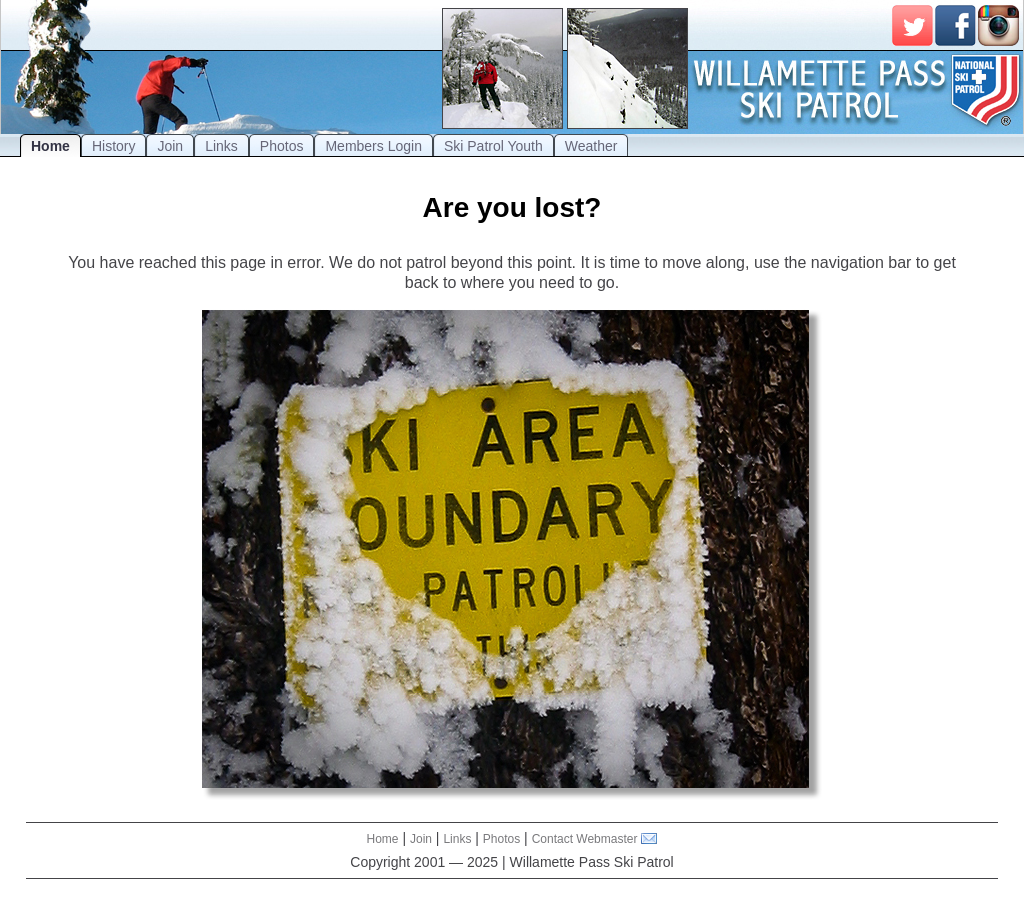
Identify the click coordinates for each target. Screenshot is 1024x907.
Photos (282, 146)
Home (50, 146)
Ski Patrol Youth (493, 146)
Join (170, 146)
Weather (591, 146)
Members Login (373, 146)
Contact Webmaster (585, 839)
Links (221, 146)
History (114, 146)
